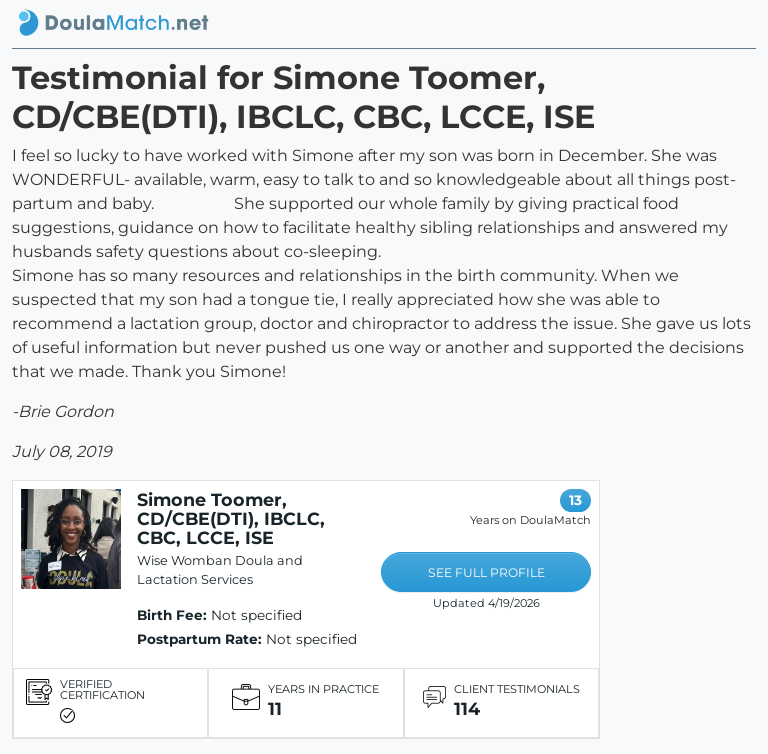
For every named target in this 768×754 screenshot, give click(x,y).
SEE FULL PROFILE (486, 572)
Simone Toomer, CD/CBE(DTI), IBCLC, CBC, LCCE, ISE (231, 518)
